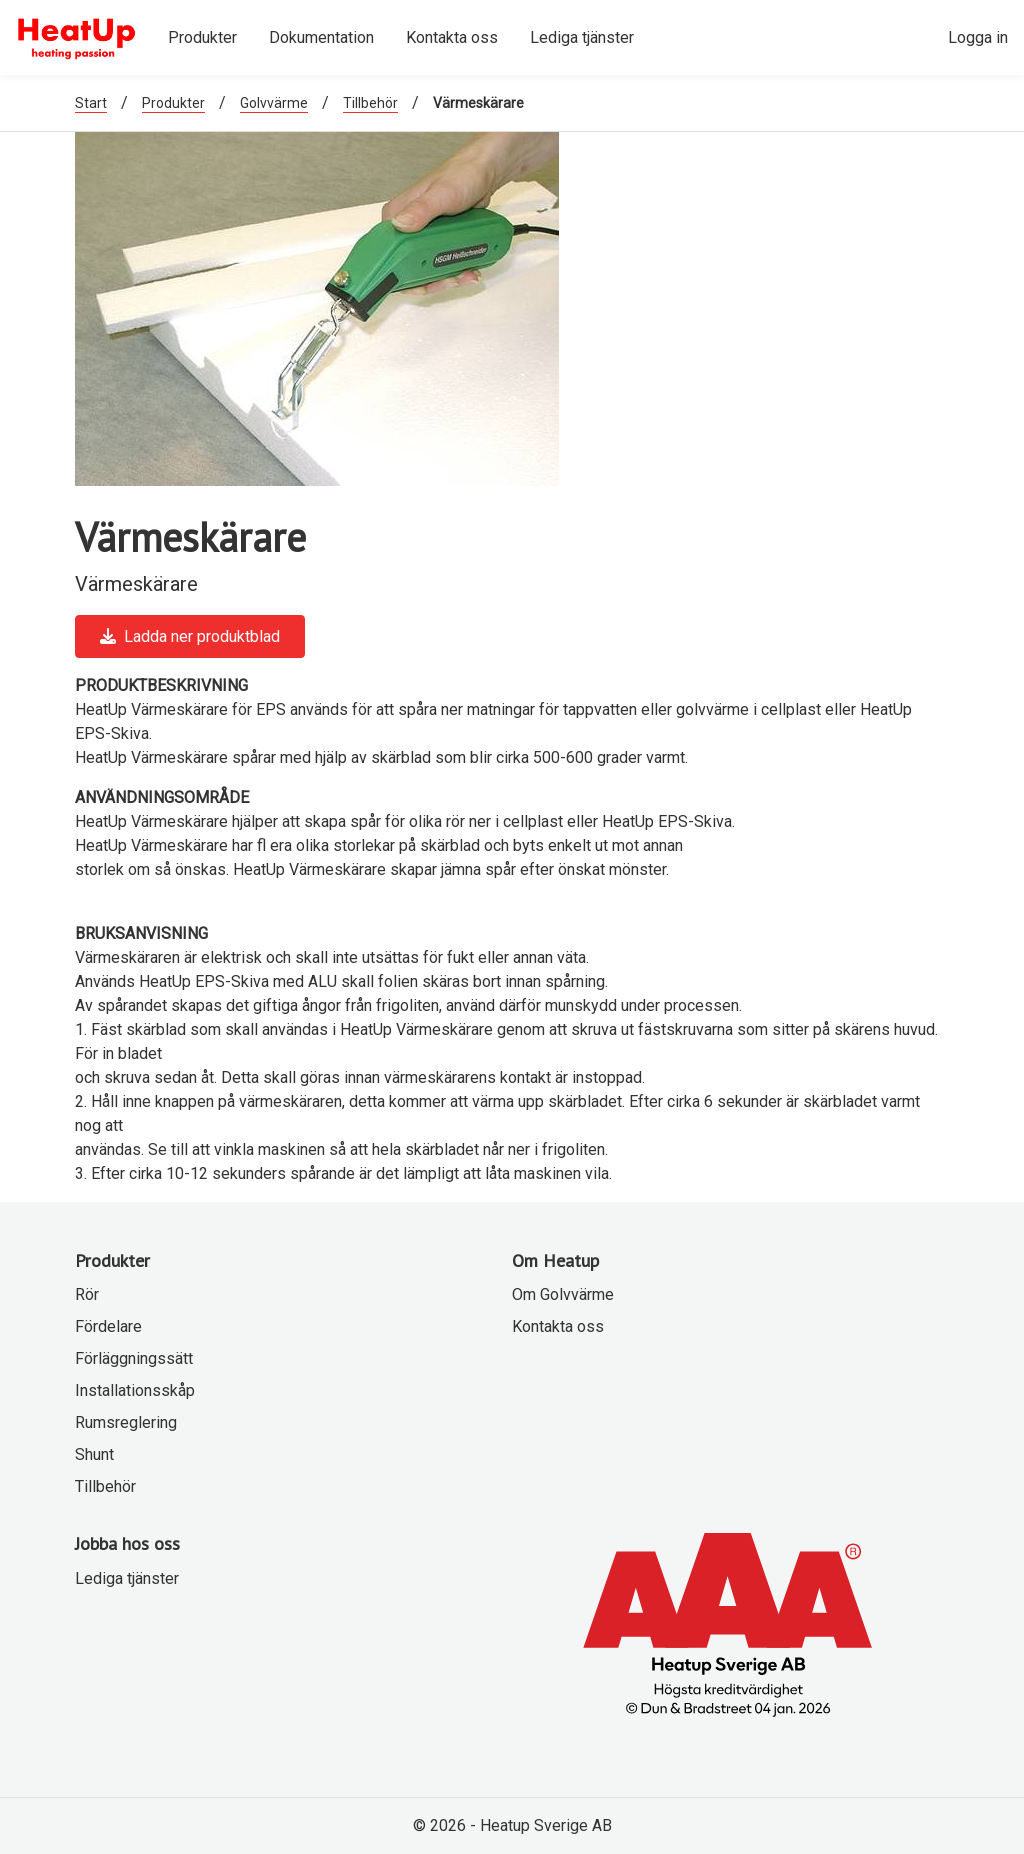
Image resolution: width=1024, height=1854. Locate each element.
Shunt (94, 1454)
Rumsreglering (126, 1422)
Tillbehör (370, 103)
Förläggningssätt (134, 1358)
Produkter (173, 103)
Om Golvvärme (563, 1294)
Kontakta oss (558, 1326)
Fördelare (108, 1326)
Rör (87, 1294)
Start (91, 103)
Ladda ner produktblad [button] (190, 636)
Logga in (978, 37)
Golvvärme (274, 103)
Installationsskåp (135, 1390)
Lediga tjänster (127, 1578)
